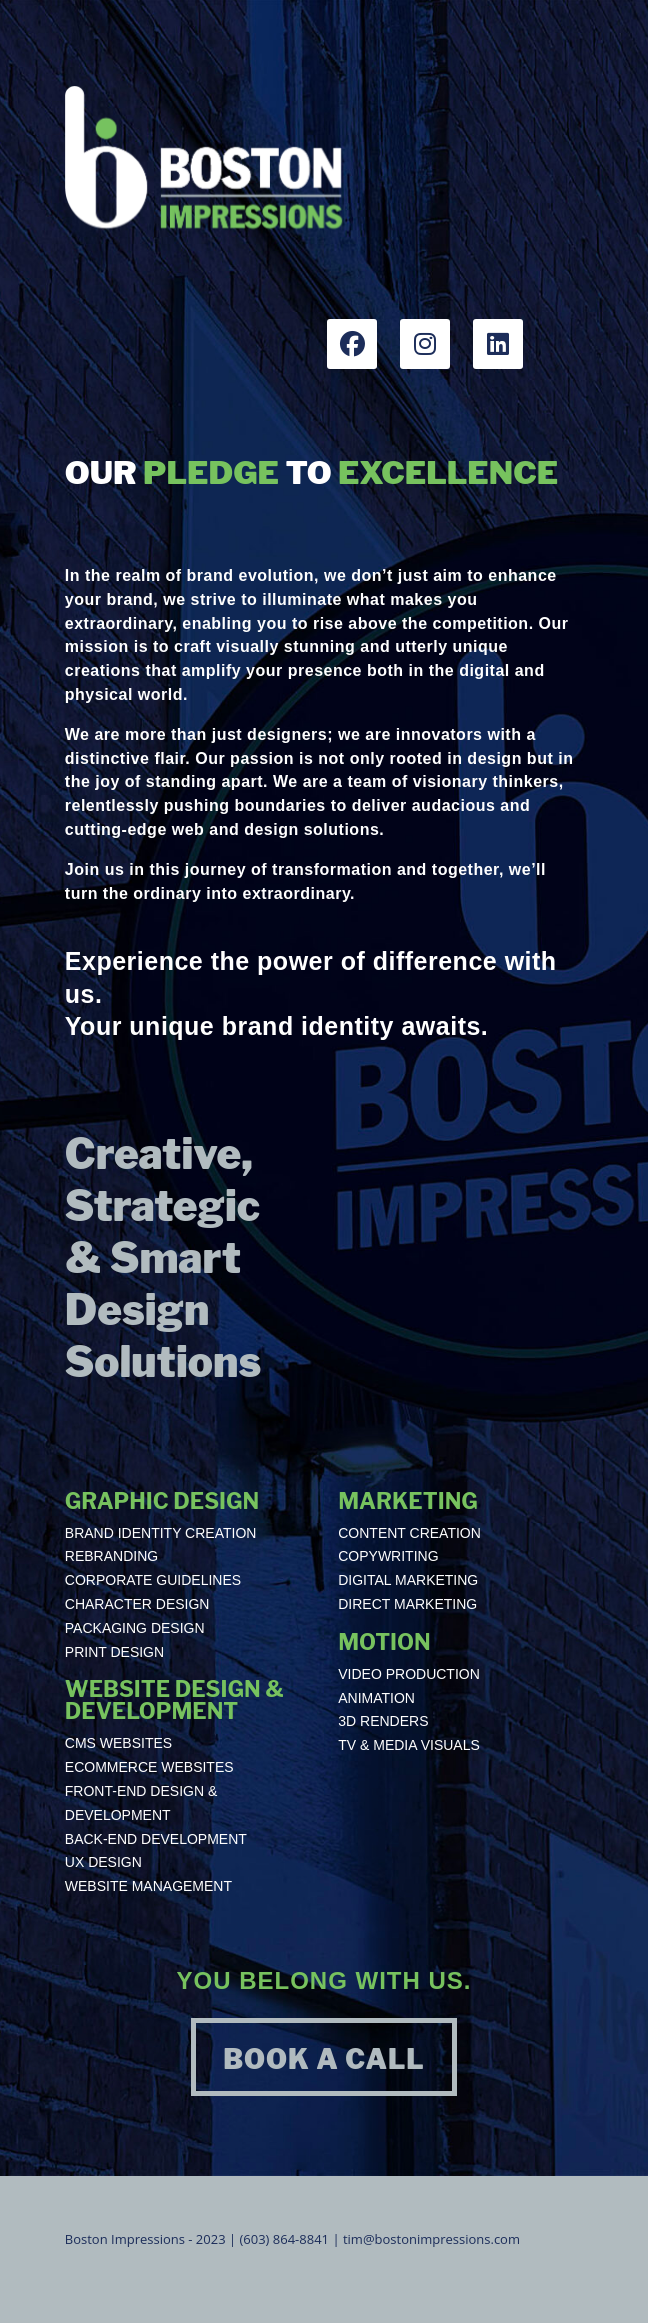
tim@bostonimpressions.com (431, 2239)
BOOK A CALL (323, 2059)
